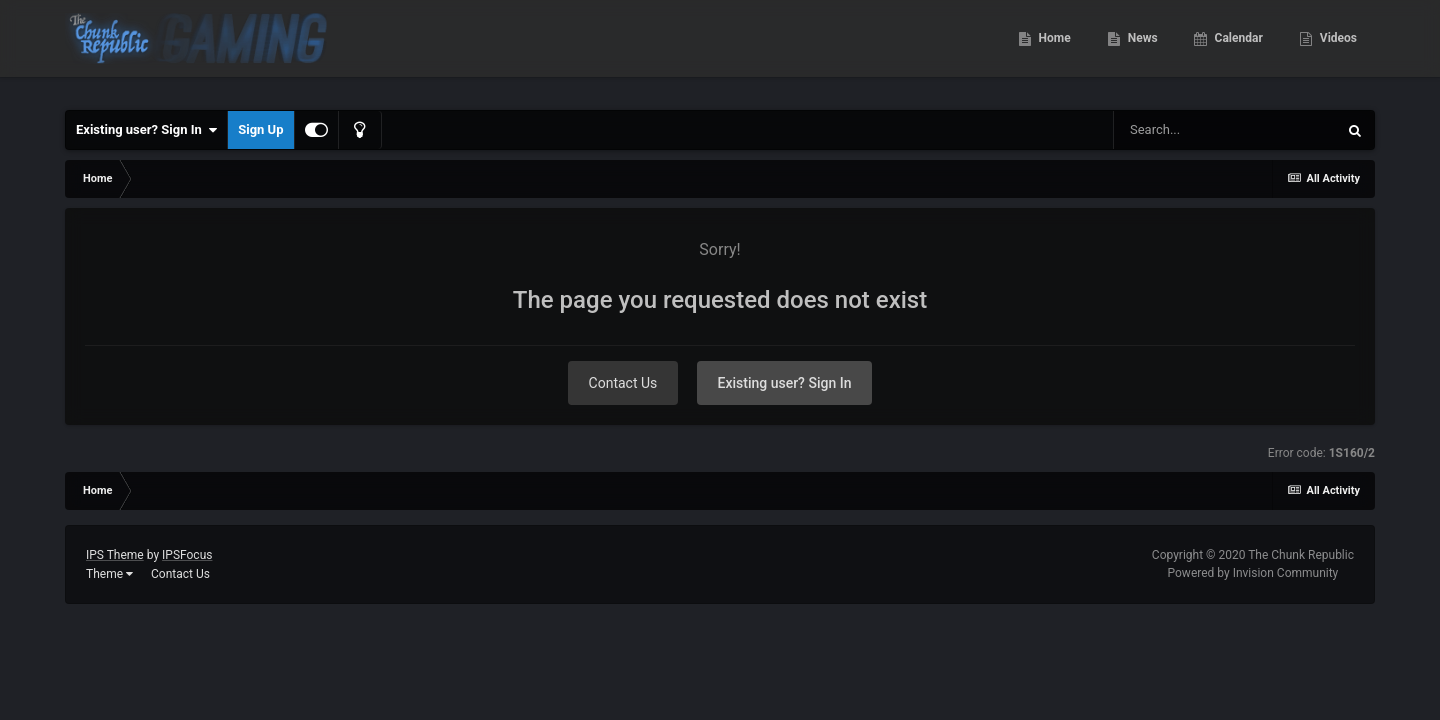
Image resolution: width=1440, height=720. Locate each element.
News (1141, 50)
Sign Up (260, 129)
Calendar (1237, 50)
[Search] (1225, 130)
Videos (1337, 50)
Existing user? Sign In (146, 130)
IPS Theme (115, 555)
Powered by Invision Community (1253, 573)
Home (1053, 50)
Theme (109, 574)
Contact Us (623, 383)
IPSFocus (187, 555)
